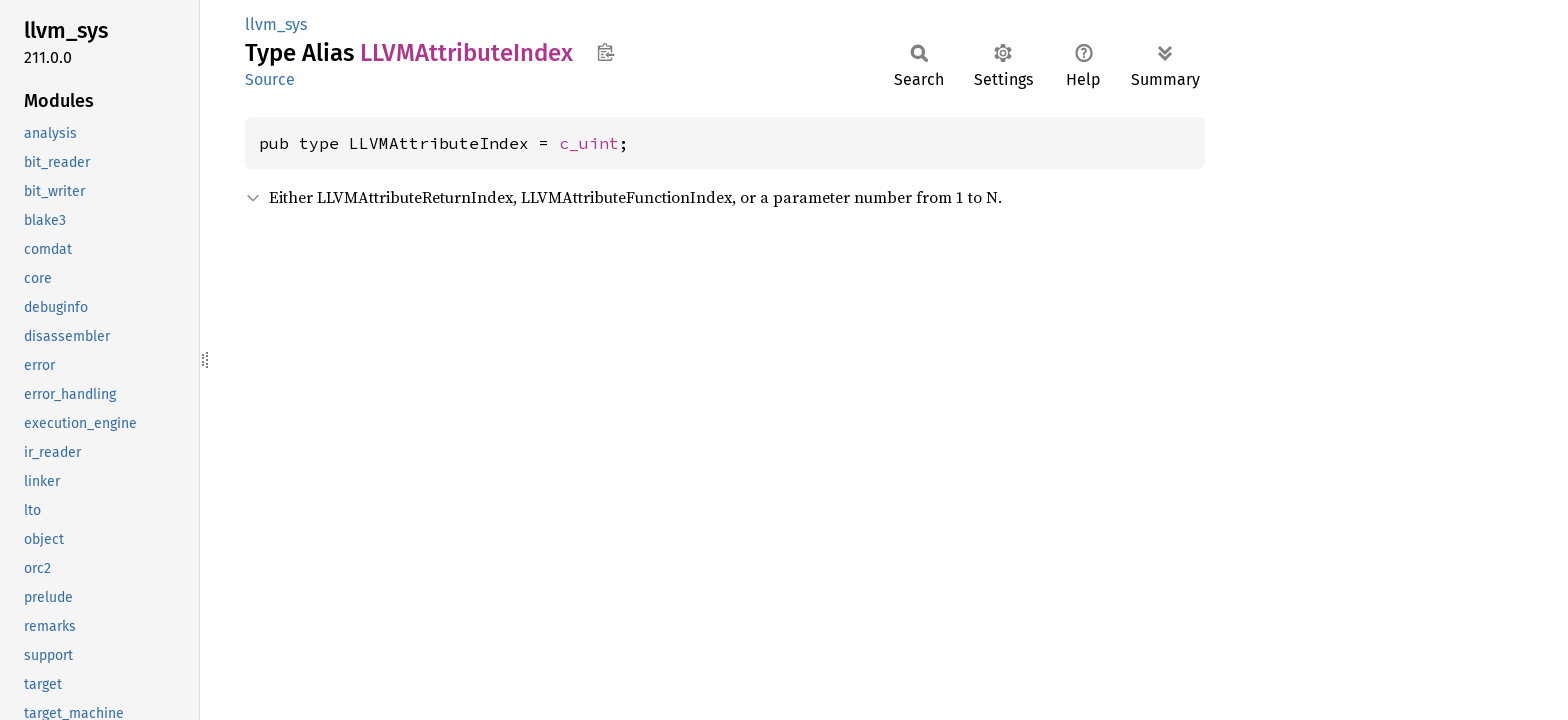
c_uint (589, 143)
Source (270, 79)
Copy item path (605, 52)
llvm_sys (276, 24)
